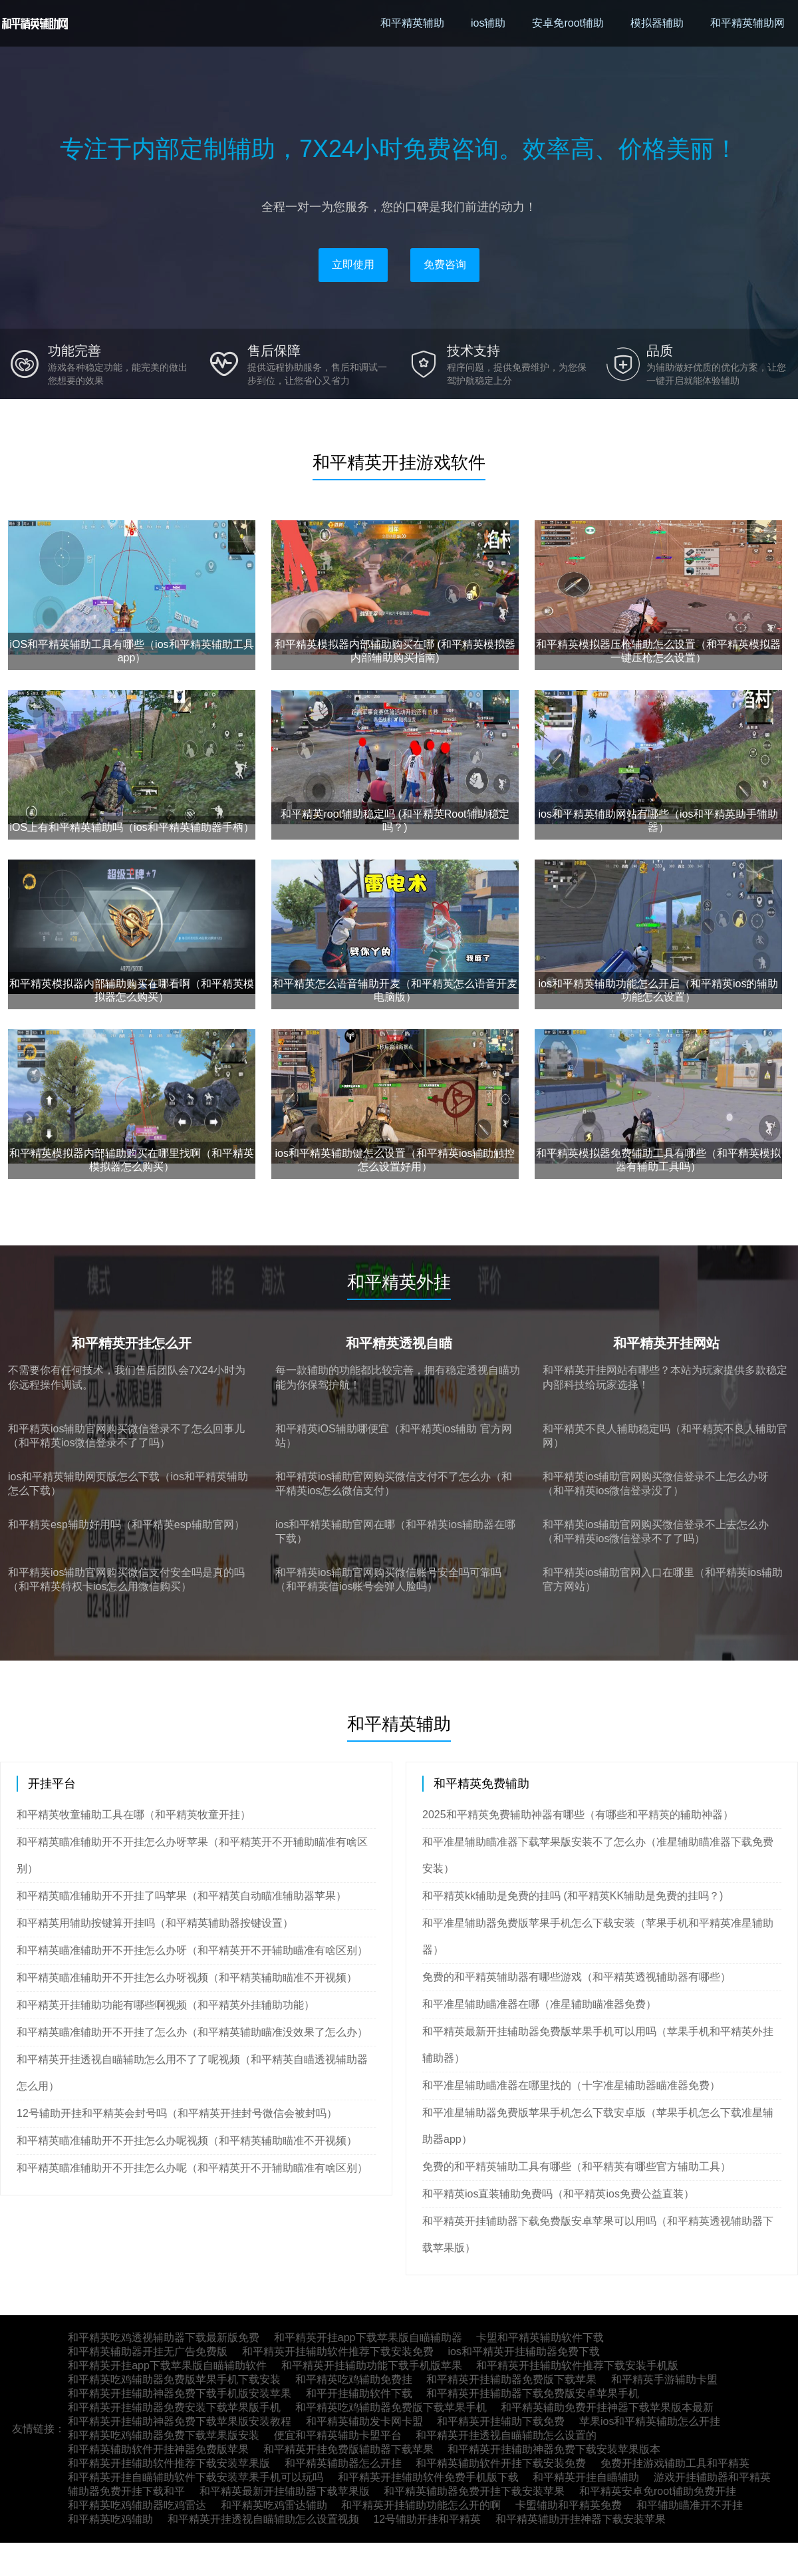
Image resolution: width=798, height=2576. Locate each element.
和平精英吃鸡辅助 (110, 2519)
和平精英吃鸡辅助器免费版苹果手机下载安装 (174, 2379)
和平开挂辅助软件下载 (359, 2393)
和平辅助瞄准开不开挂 (689, 2505)
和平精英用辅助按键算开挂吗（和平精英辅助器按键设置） (155, 1923)
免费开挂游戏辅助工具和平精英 (674, 2463)
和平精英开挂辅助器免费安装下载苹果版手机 (174, 2407)
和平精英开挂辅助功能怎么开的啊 (421, 2505)
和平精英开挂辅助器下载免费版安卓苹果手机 (532, 2393)
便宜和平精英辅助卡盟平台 (338, 2435)
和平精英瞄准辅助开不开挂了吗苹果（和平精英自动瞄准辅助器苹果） (181, 1895)
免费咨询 (445, 264)
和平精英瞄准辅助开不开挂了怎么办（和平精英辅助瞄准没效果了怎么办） (192, 2032)
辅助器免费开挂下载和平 (126, 2491)
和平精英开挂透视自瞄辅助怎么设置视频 (263, 2519)
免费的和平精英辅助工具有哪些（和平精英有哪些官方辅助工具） (576, 2166)
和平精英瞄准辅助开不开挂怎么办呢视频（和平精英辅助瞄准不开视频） (187, 2140)
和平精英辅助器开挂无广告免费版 (147, 2351)
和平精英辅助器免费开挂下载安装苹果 (474, 2491)
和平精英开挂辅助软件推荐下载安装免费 (338, 2351)
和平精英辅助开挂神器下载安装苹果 (580, 2519)
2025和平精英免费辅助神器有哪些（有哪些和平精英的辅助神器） (577, 1814)
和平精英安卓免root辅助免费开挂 (657, 2491)
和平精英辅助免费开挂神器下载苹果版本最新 (607, 2407)
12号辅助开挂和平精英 (427, 2519)
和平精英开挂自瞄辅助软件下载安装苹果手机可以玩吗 (195, 2477)
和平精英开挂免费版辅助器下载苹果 (348, 2449)
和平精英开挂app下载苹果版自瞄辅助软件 (167, 2365)
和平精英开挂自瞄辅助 (586, 2477)
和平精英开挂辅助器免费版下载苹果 (511, 2379)
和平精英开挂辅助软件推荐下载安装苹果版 (169, 2463)
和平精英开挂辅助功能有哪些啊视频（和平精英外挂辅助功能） (166, 2005)
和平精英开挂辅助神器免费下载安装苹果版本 (554, 2449)
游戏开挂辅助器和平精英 (712, 2477)
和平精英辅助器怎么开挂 (343, 2463)
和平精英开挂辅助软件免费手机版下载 (428, 2477)
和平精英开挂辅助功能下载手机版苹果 (371, 2365)
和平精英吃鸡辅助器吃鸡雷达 (137, 2505)
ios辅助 (488, 23)
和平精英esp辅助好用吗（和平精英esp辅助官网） (126, 1524)
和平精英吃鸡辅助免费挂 (353, 2379)
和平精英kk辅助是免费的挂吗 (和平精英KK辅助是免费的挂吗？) (572, 1895)
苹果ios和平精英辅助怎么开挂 (649, 2421)
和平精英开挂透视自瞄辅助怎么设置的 (506, 2435)
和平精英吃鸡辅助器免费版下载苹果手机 (391, 2407)
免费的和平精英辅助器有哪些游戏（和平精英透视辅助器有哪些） (576, 1977)
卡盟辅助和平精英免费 (568, 2505)
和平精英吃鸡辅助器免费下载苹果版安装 (163, 2435)
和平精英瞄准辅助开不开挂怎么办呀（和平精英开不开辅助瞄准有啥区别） (192, 1950)
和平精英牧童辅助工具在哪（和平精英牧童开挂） (134, 1814)
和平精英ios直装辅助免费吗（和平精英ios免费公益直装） (558, 2193)
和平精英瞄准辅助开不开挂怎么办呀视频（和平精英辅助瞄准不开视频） (187, 1977)
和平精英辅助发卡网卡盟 (364, 2421)
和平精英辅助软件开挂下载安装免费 (501, 2463)
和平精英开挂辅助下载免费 (501, 2421)
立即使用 (353, 264)
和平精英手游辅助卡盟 (664, 2379)
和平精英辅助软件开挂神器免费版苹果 (158, 2449)
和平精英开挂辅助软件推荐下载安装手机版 (577, 2365)
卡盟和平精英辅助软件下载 (540, 2337)
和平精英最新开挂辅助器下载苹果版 (285, 2491)
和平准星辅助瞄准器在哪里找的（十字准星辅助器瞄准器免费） (571, 2085)
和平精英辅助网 (747, 23)
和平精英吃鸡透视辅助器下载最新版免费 (163, 2337)
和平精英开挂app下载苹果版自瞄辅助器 (368, 2337)
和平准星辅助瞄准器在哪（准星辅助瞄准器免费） (539, 2004)
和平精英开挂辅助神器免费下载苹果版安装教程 (179, 2421)
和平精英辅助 (412, 23)
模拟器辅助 (657, 23)
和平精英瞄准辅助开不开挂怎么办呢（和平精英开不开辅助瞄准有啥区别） (192, 2168)
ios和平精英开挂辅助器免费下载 (523, 2351)
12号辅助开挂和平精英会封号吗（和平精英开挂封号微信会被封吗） (177, 2113)
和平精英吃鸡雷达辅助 (274, 2505)
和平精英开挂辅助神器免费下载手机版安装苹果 (179, 2393)
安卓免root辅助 (568, 23)
